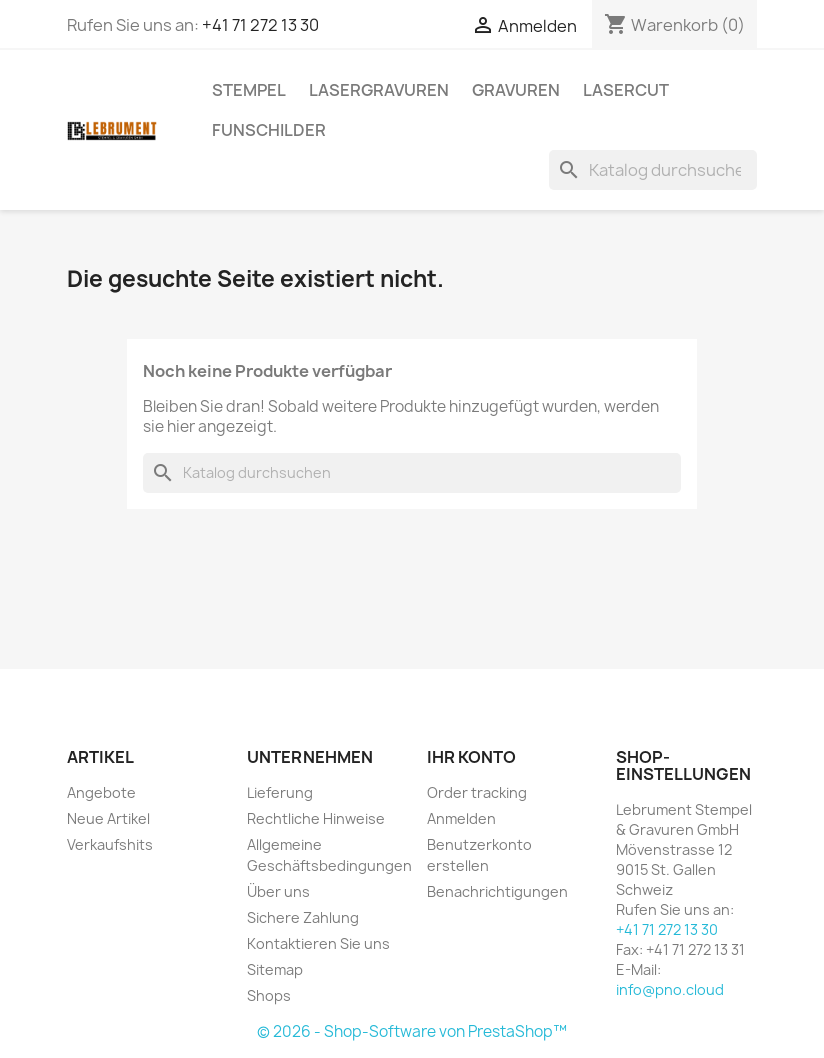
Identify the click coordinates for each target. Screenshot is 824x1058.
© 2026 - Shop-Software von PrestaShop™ (412, 1031)
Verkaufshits (110, 844)
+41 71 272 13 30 (260, 25)
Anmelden (461, 818)
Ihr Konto (471, 757)
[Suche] (653, 170)
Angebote (101, 792)
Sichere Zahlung (303, 917)
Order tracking (477, 792)
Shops (269, 995)
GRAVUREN (516, 90)
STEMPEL (249, 90)
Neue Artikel (108, 818)
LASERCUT (626, 90)
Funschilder (269, 130)
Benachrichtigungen (497, 891)
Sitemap (275, 969)
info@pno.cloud (670, 989)
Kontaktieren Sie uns (318, 943)
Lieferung (280, 792)
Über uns (278, 891)
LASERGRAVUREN (379, 90)
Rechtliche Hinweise (316, 818)
